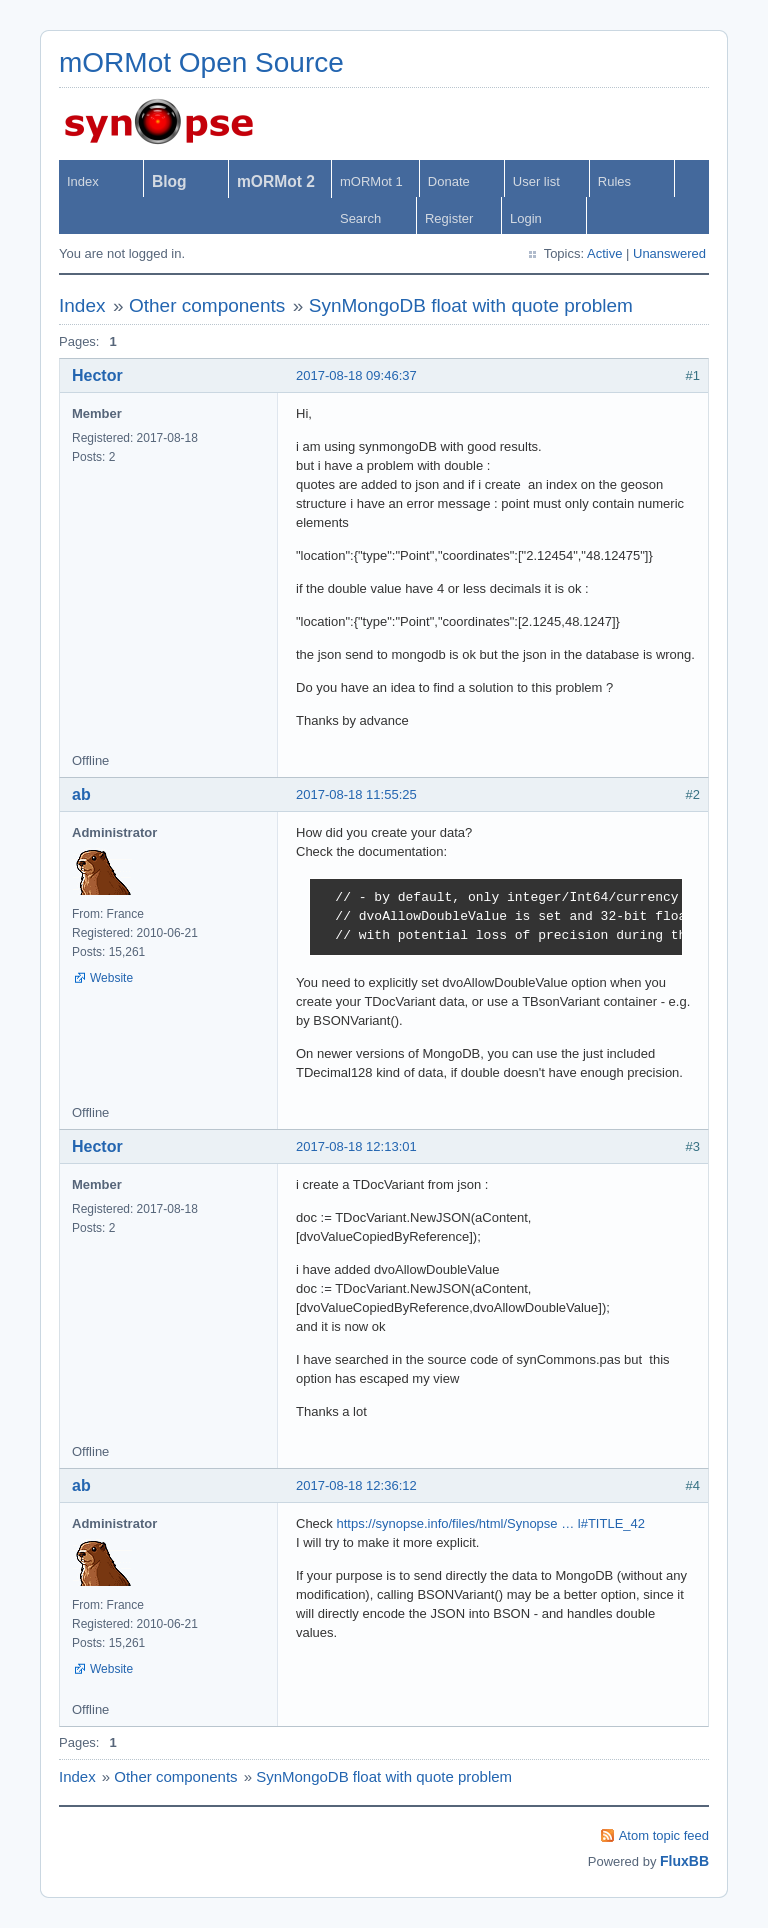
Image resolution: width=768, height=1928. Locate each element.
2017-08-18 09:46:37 (356, 375)
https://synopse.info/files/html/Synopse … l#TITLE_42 (490, 1523)
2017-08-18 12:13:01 (356, 1146)
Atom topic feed (664, 1835)
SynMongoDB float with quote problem (471, 305)
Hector (97, 375)
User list (536, 181)
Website (111, 978)
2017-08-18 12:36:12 (356, 1485)
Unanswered (669, 253)
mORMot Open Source (201, 62)
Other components (207, 305)
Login (526, 218)
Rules (614, 181)
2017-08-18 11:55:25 (356, 794)
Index (83, 181)
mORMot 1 (371, 181)
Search (360, 218)
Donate (449, 181)
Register (449, 218)
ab (81, 794)
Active (604, 253)
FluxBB (684, 1861)
